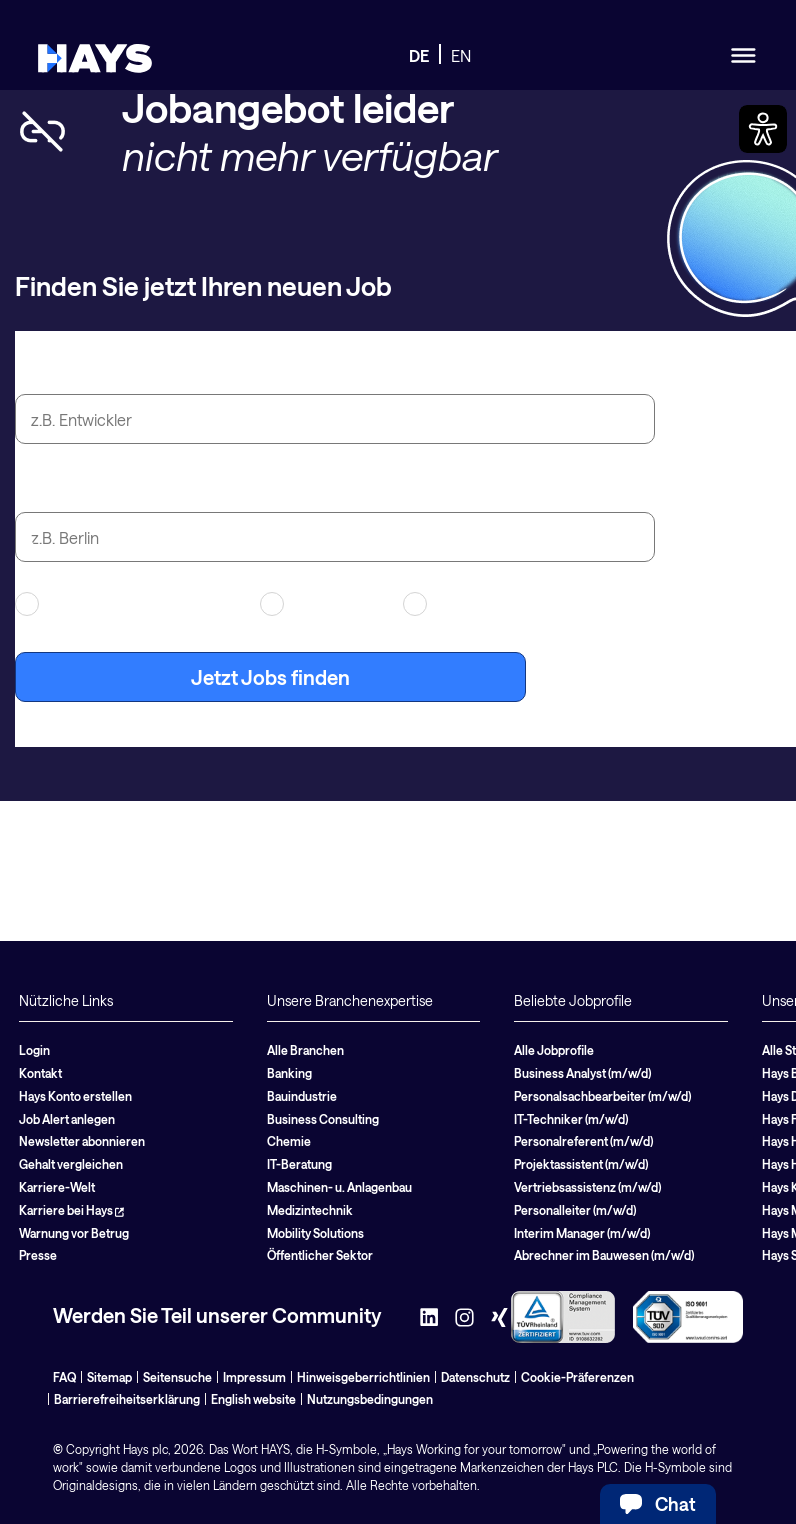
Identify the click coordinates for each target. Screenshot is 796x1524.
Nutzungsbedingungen (370, 1399)
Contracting (319, 604)
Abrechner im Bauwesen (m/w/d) (604, 1255)
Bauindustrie (302, 1096)
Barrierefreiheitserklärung (127, 1399)
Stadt (39, 489)
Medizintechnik (310, 1210)
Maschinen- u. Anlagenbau (339, 1187)
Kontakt (40, 1073)
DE (419, 55)
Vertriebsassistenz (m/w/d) (587, 1187)
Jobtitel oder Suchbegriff (130, 371)
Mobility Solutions (315, 1233)
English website (253, 1399)
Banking (289, 1073)
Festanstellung (470, 604)
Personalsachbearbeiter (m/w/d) (602, 1096)
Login (34, 1050)
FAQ (64, 1377)
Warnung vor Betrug (74, 1233)
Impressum (254, 1377)
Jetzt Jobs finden (270, 677)
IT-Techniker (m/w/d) (571, 1119)
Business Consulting (323, 1119)
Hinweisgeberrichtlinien (363, 1377)
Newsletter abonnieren (82, 1141)
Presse (38, 1255)
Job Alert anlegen (67, 1119)
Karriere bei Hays (71, 1210)
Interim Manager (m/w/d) (582, 1233)
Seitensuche (177, 1377)
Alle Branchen (305, 1050)
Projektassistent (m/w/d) (581, 1164)
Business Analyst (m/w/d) (582, 1073)
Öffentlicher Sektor (320, 1255)
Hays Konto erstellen (75, 1096)
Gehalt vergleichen (71, 1164)
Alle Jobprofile (554, 1050)
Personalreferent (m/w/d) (583, 1141)
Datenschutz (475, 1377)
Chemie (289, 1141)
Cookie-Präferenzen (577, 1377)
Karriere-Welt (57, 1187)
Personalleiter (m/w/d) (575, 1210)
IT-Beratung (299, 1164)
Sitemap (109, 1377)
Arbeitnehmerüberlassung (125, 604)
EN (461, 55)
